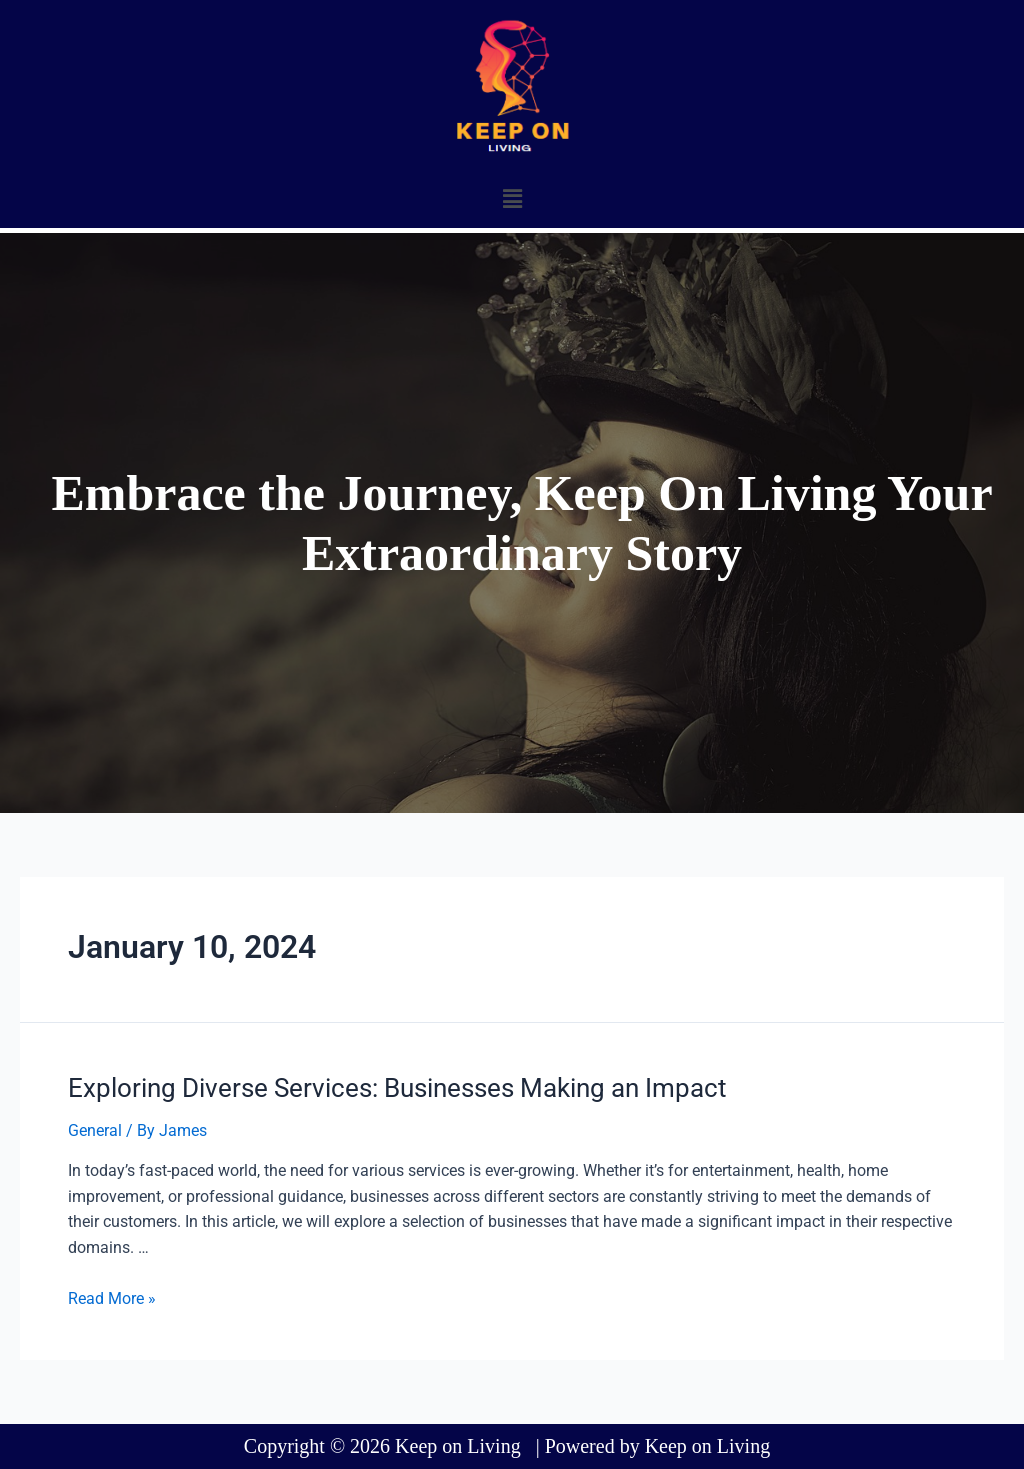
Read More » (112, 1298)
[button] (512, 199)
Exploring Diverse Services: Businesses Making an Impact (397, 1088)
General (95, 1130)
